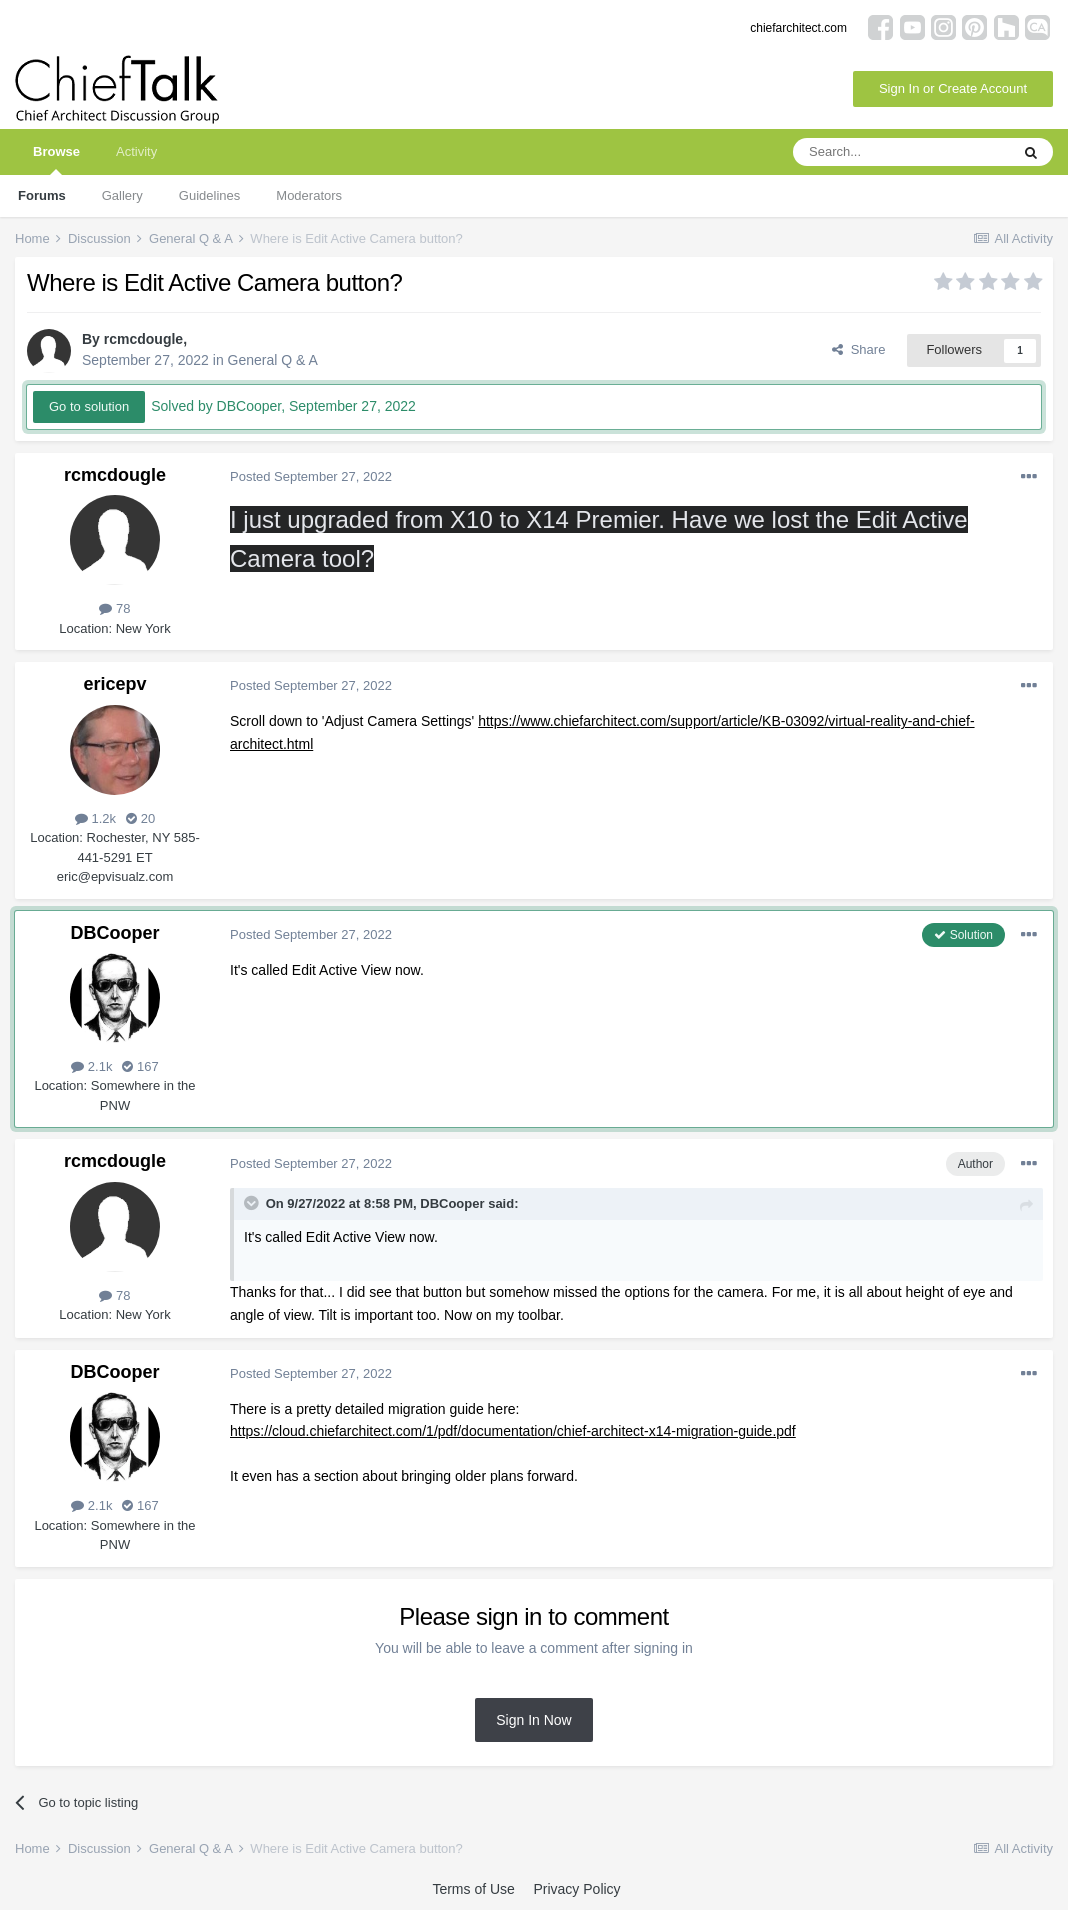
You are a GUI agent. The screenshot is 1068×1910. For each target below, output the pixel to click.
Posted (311, 476)
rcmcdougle (143, 339)
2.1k (91, 1066)
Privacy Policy (576, 1889)
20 (140, 818)
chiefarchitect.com (798, 28)
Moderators (309, 195)
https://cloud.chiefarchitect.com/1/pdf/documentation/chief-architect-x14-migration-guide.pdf (513, 1431)
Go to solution (89, 406)
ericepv (114, 684)
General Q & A (273, 360)
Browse (56, 159)
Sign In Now (533, 1720)
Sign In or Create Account (953, 88)
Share (858, 349)
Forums (42, 195)
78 (114, 608)
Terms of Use (473, 1889)
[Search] (901, 152)
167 (140, 1066)
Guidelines (209, 195)
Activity (136, 151)
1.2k (95, 818)
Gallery (122, 195)
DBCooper (115, 933)
